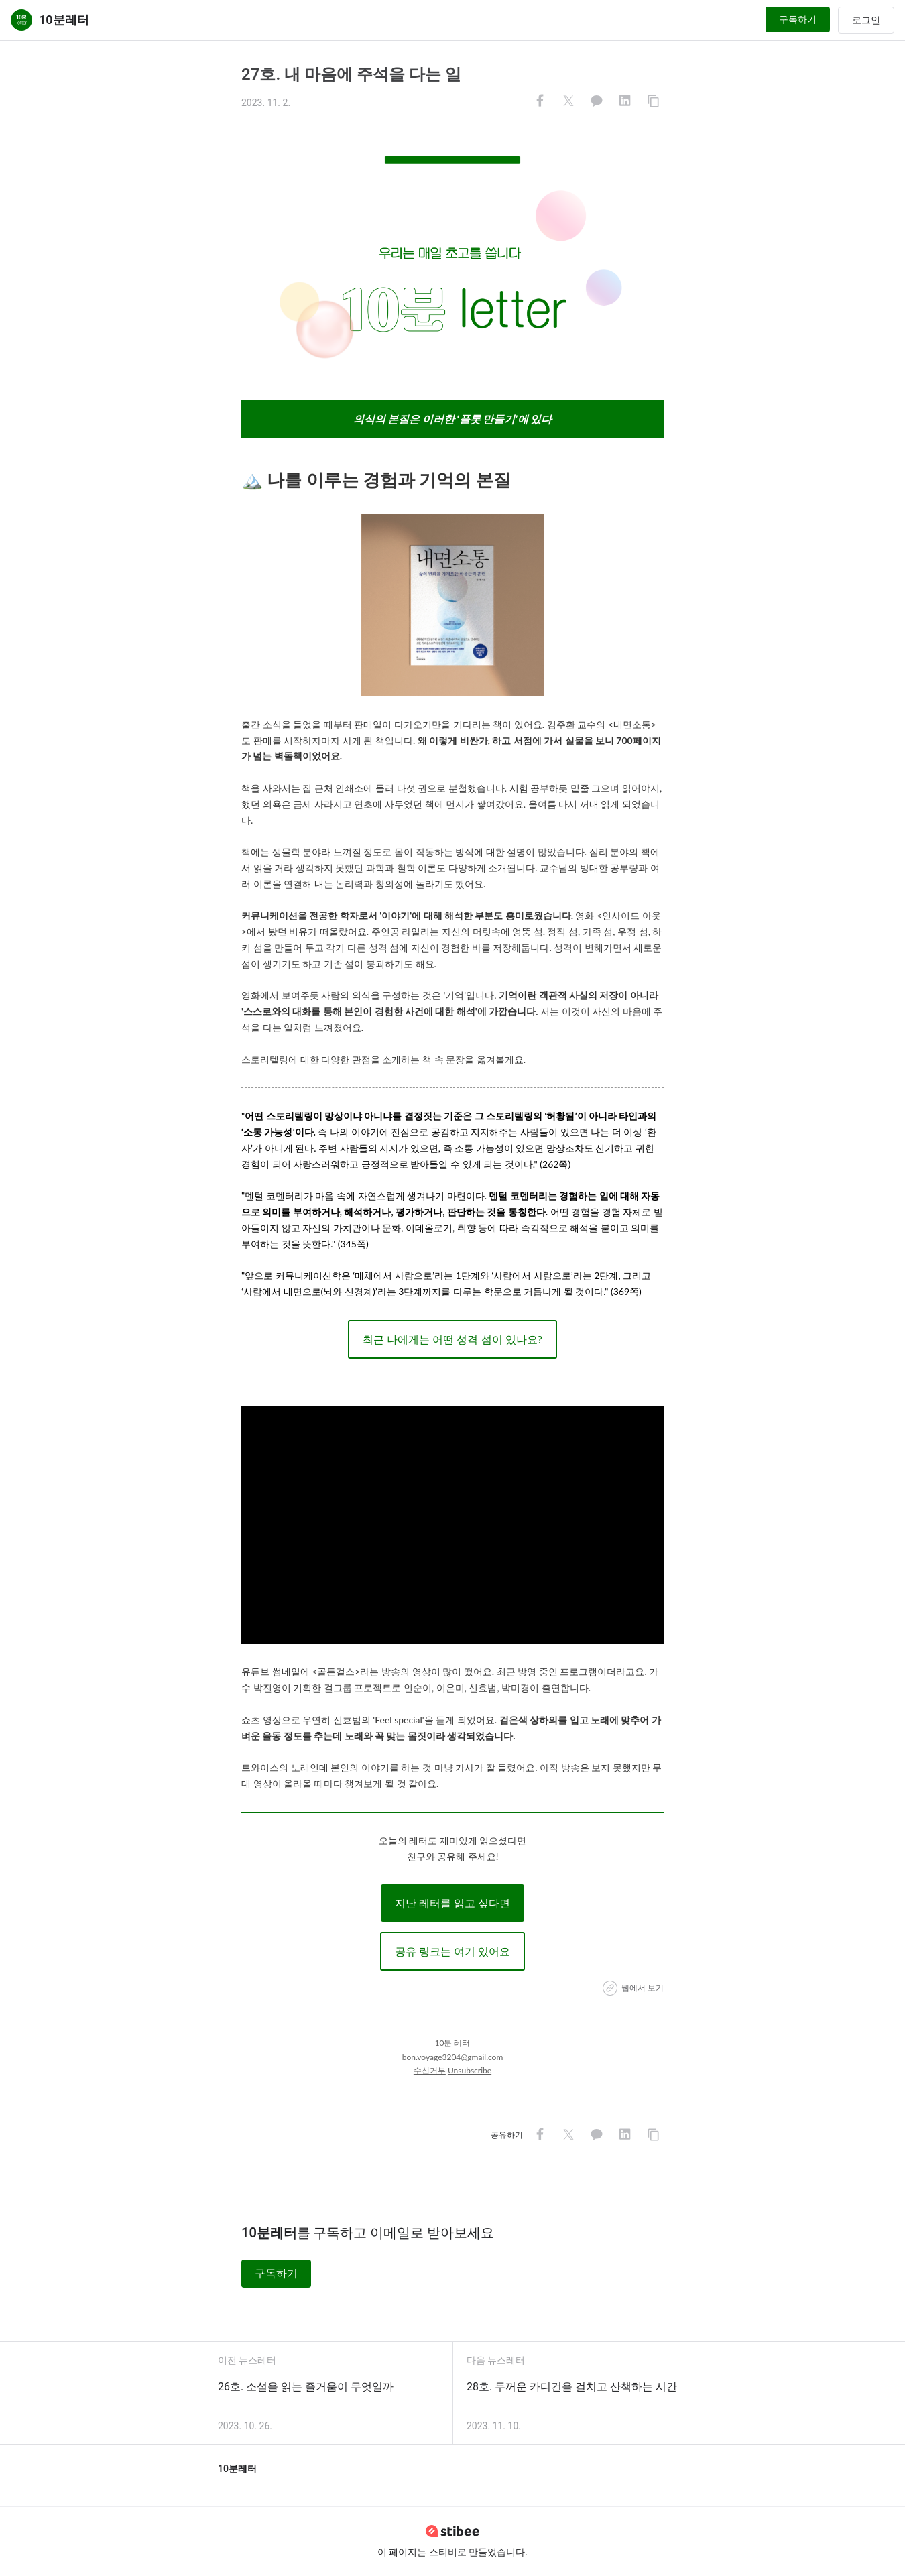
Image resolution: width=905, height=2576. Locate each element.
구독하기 (798, 19)
